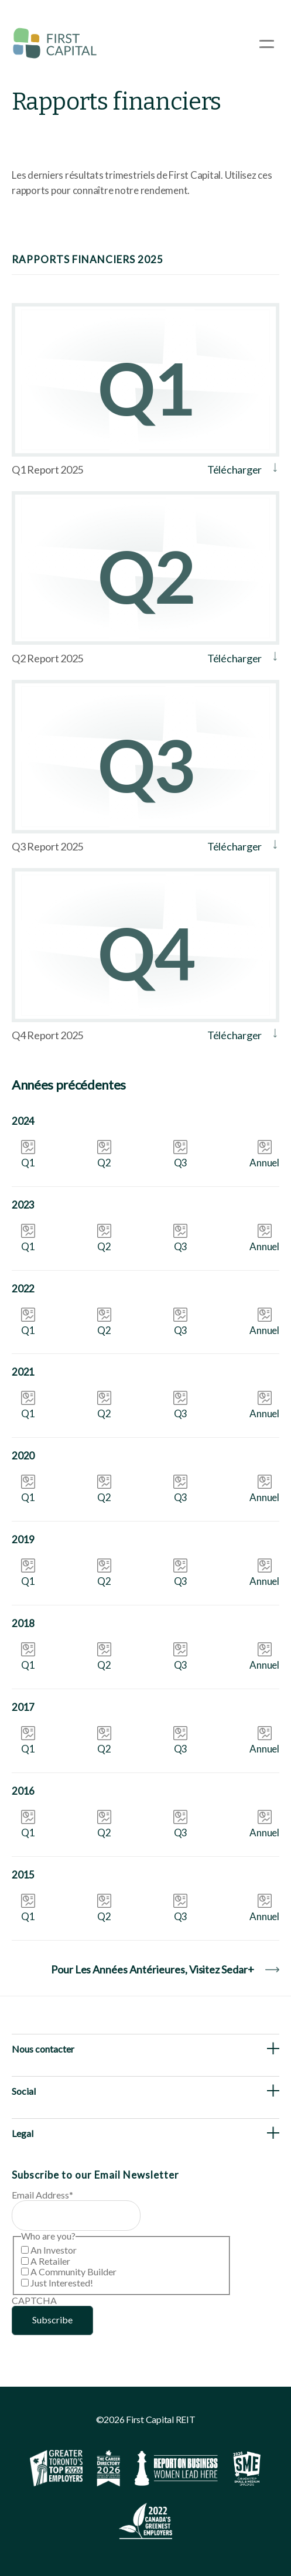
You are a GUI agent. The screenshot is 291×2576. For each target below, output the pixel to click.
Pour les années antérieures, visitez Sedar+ (165, 1969)
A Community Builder (73, 2271)
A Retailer (50, 2261)
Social (24, 2091)
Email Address (42, 2194)
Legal (22, 2133)
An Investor (53, 2249)
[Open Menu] (266, 44)
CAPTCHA (34, 2300)
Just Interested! (61, 2282)
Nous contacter (43, 2048)
